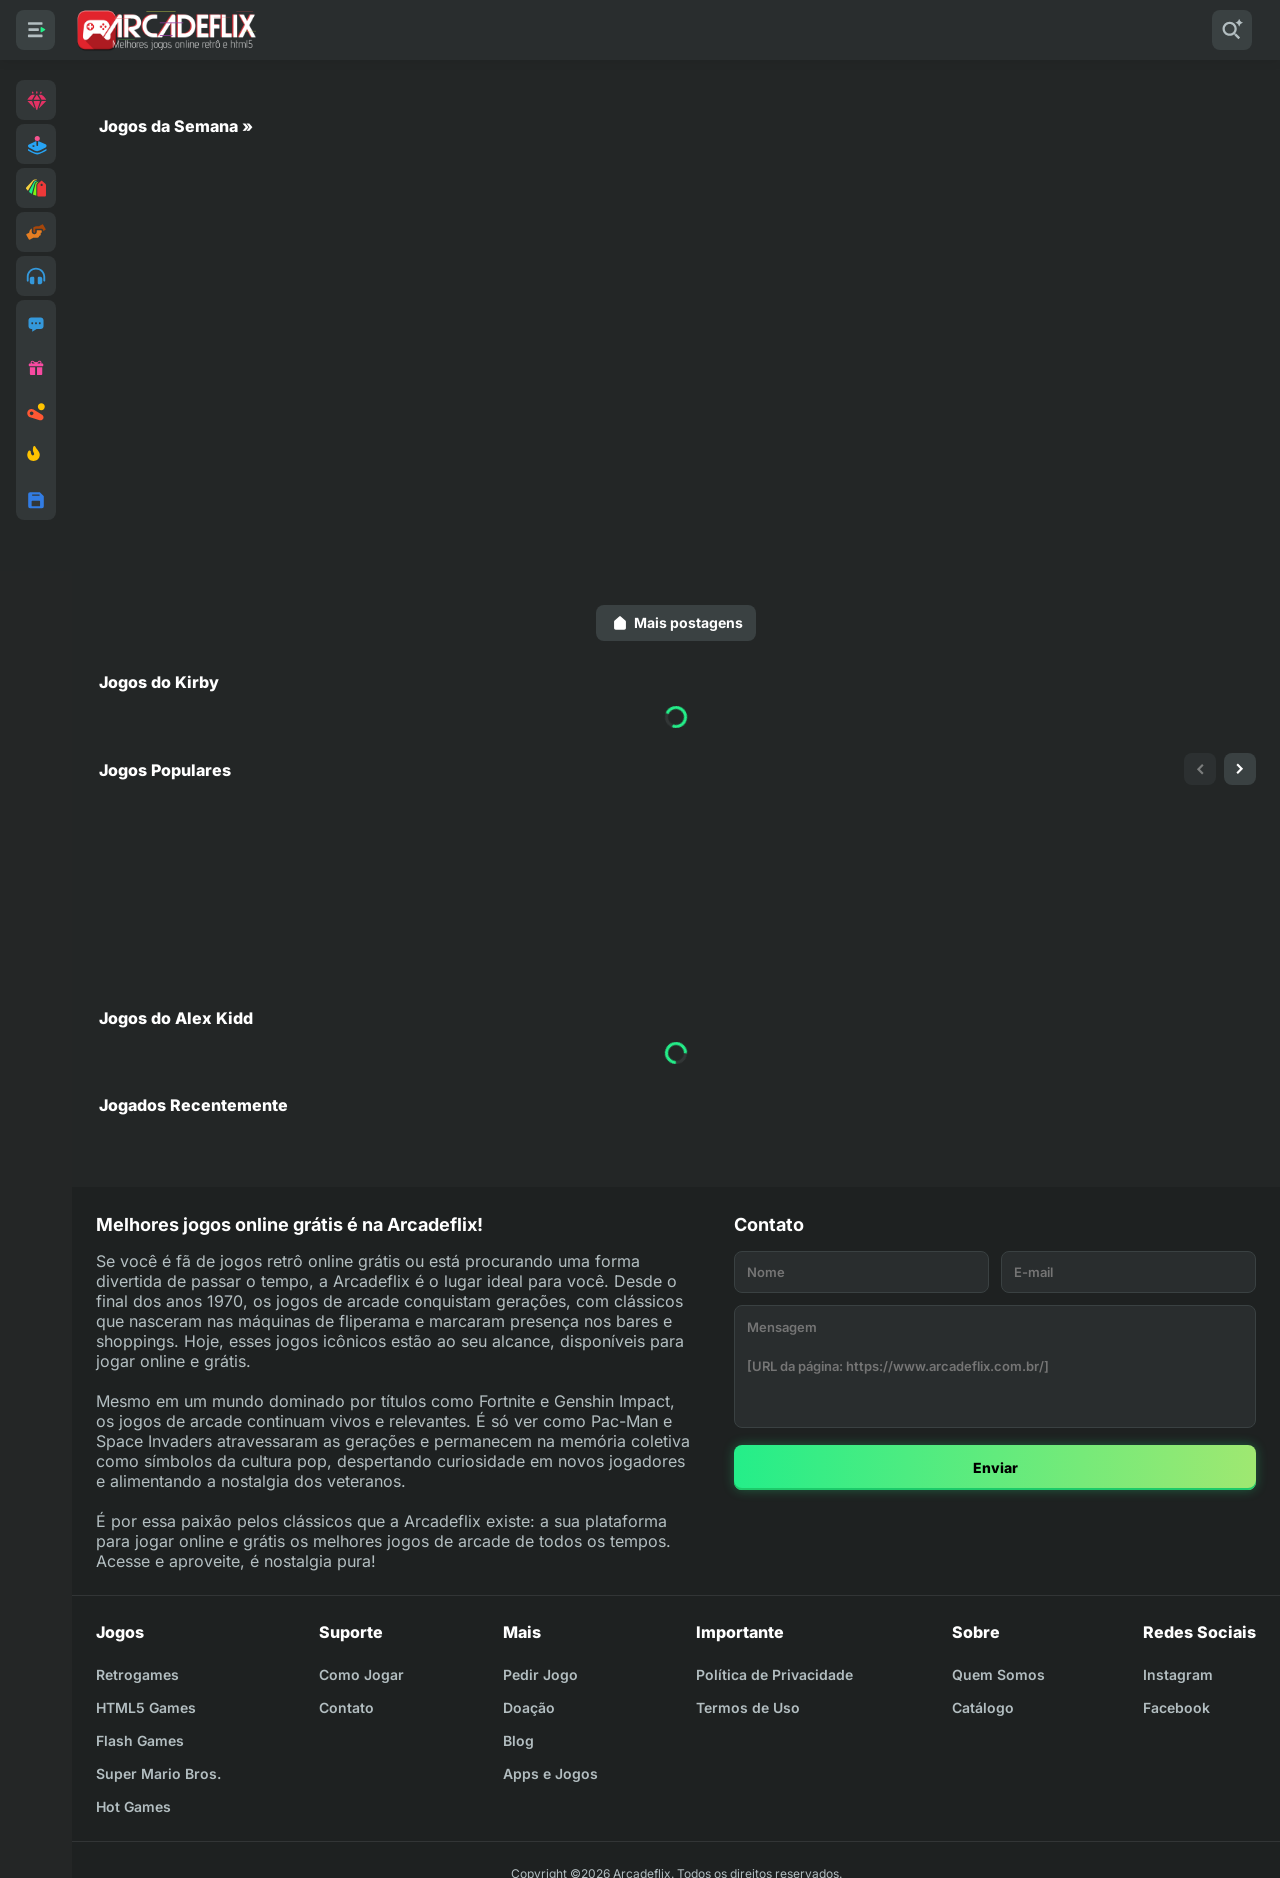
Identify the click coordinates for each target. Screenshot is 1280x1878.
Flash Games (140, 1740)
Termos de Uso (748, 1707)
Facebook (1176, 1707)
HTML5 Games (146, 1707)
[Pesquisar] (1232, 30)
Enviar (995, 1467)
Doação (529, 1707)
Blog (518, 1740)
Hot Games (133, 1806)
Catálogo (983, 1707)
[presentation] (1200, 769)
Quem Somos (998, 1674)
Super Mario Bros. (158, 1773)
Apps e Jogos (550, 1773)
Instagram (1178, 1674)
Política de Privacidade (774, 1674)
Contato (346, 1707)
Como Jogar (361, 1674)
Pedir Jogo (540, 1674)
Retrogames (137, 1674)
